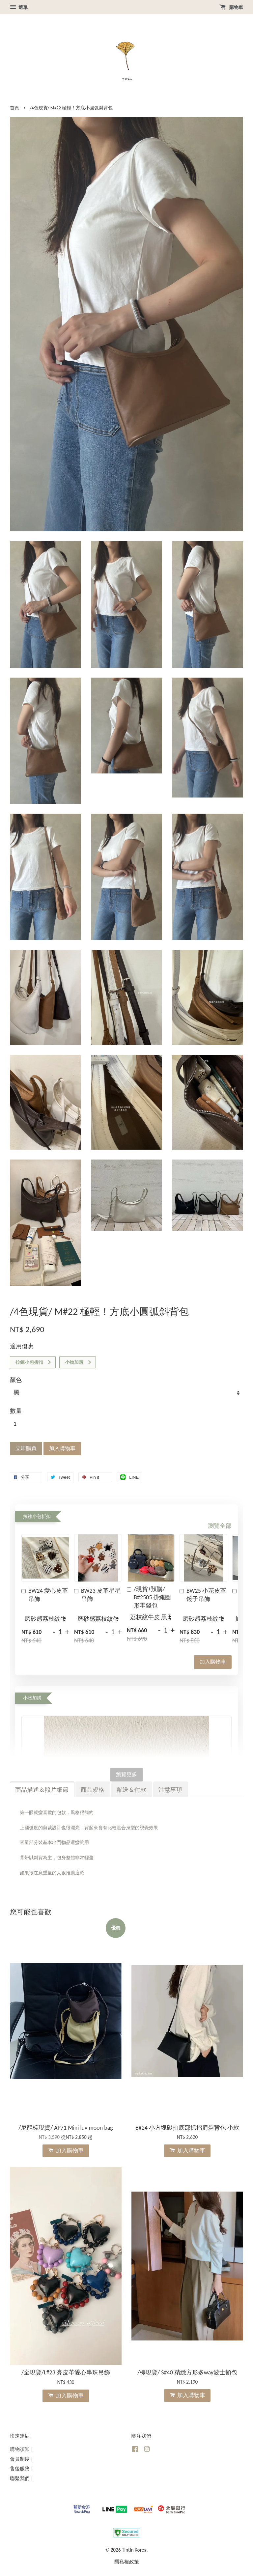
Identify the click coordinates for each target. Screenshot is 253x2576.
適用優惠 (22, 1346)
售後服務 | (21, 2468)
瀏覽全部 (220, 1525)
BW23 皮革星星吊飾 (97, 1595)
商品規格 (92, 1789)
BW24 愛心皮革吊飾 (44, 1595)
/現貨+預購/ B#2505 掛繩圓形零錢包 (149, 1597)
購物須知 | (21, 2449)
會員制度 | (21, 2459)
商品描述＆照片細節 (42, 1789)
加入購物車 (213, 1662)
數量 (16, 1410)
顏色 (16, 1380)
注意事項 (170, 1789)
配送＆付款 (131, 1789)
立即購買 (26, 1448)
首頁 (14, 108)
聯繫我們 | (21, 2478)
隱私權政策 (126, 2562)
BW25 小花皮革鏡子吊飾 (203, 1595)
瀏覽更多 (126, 1774)
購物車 (231, 7)
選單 (19, 7)
